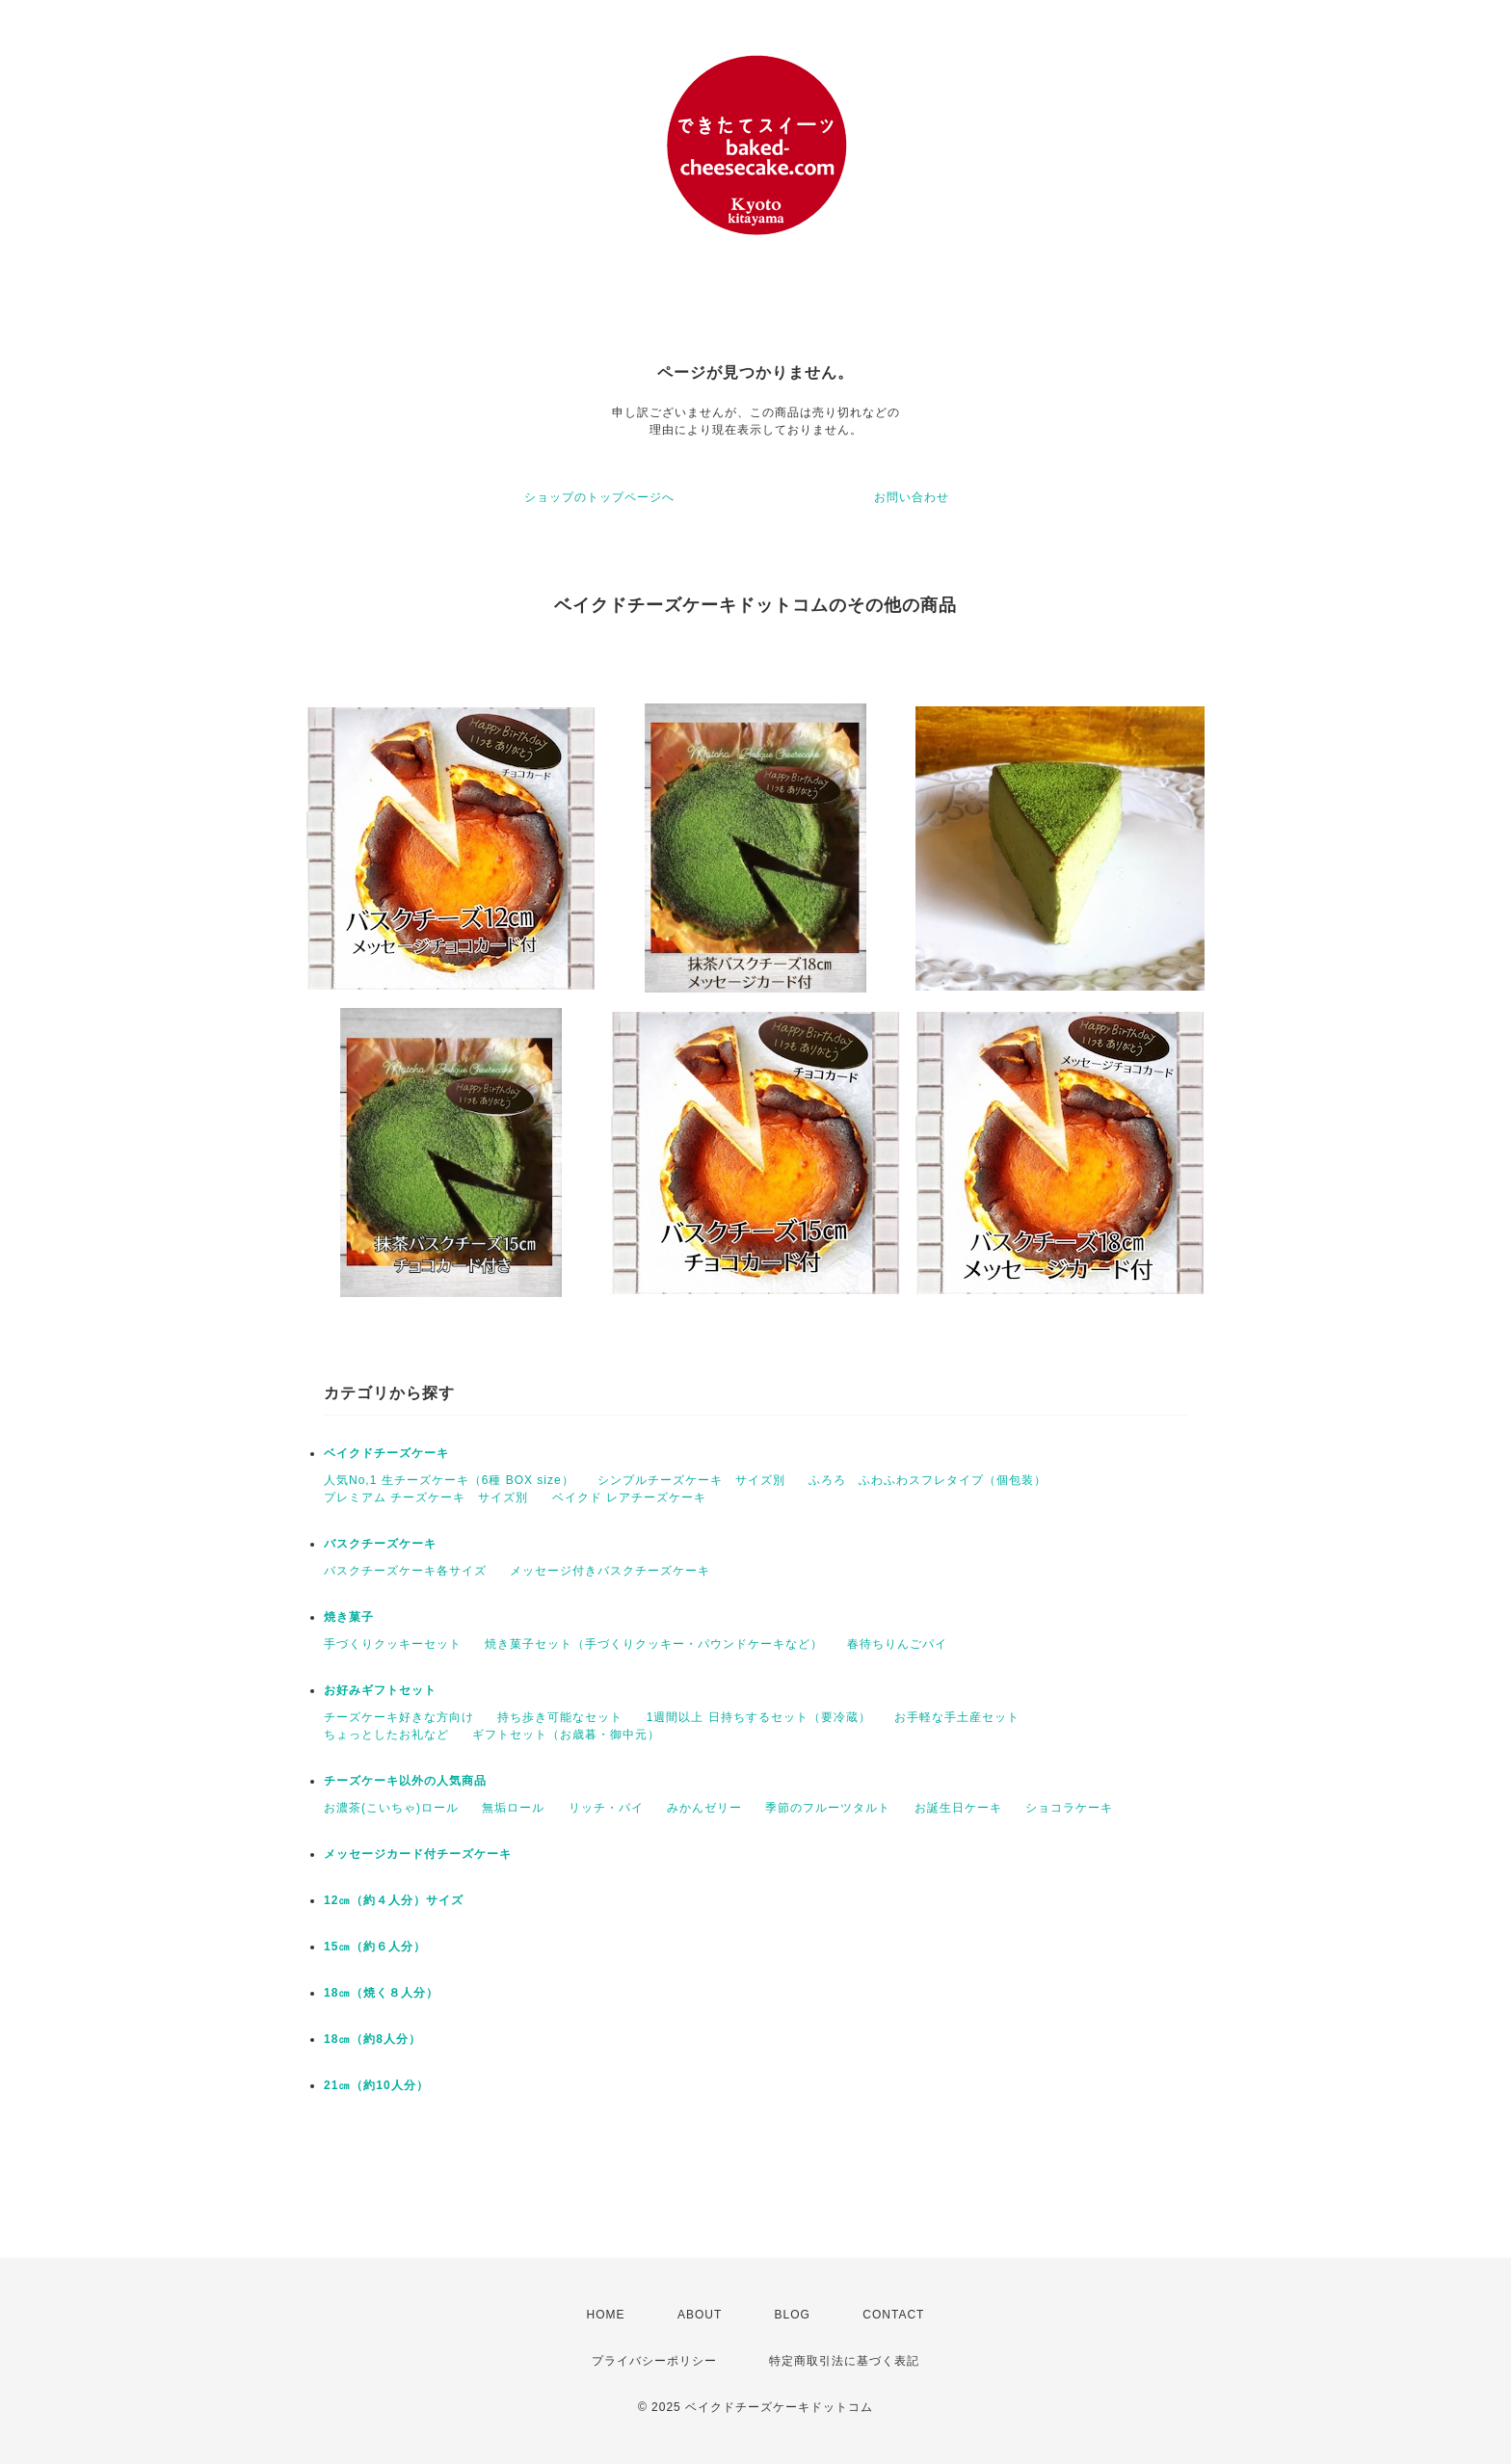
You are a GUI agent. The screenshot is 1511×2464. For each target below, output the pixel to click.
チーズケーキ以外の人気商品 (405, 1781)
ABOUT (699, 2314)
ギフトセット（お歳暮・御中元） (566, 1734)
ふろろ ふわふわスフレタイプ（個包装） (928, 1480)
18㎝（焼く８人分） (381, 1993)
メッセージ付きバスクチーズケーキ (610, 1570)
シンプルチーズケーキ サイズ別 (691, 1480)
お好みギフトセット (380, 1690)
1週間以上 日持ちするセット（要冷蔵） (759, 1717)
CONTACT (893, 2314)
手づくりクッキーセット (393, 1644)
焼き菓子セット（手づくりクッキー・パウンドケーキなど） (654, 1644)
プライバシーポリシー (654, 2361)
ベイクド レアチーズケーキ (629, 1497)
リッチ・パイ (606, 1808)
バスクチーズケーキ (380, 1543)
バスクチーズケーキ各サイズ (405, 1570)
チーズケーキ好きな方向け (399, 1717)
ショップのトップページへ (599, 497)
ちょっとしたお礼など (386, 1734)
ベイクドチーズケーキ (386, 1453)
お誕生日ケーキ (958, 1808)
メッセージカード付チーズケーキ (418, 1854)
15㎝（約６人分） (375, 1946)
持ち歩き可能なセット (560, 1717)
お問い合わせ (911, 497)
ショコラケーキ (1069, 1808)
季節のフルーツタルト (827, 1808)
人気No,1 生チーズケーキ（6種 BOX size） (449, 1480)
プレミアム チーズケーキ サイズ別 (426, 1497)
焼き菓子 (349, 1617)
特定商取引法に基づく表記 (844, 2361)
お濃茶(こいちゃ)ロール (391, 1808)
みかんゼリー (704, 1808)
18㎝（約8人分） (372, 2039)
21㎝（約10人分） (376, 2085)
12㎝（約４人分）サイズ (394, 1900)
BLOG (792, 2314)
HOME (606, 2314)
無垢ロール (513, 1808)
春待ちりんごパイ (897, 1644)
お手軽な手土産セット (957, 1717)
